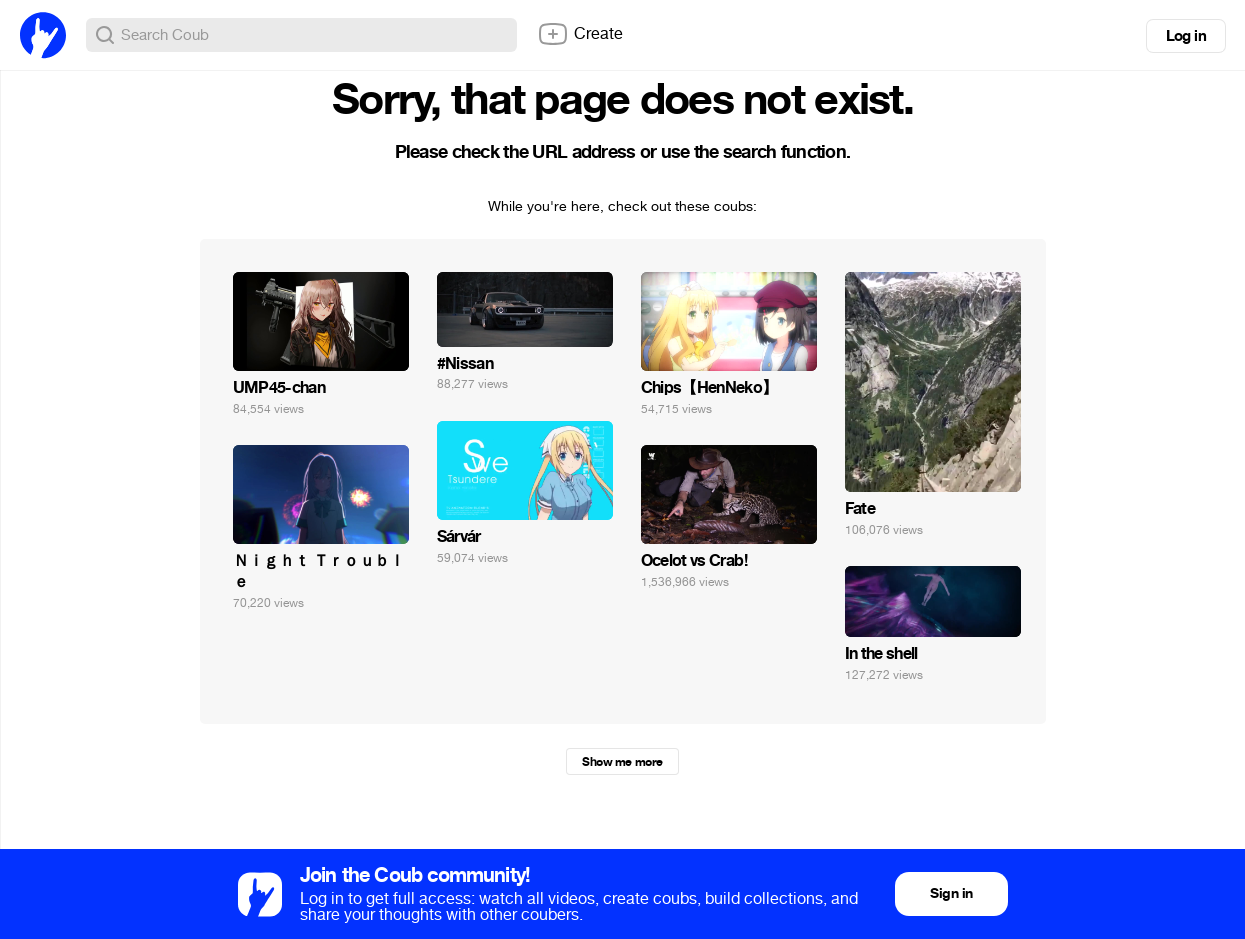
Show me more (622, 762)
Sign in (951, 893)
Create (580, 34)
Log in (1186, 36)
